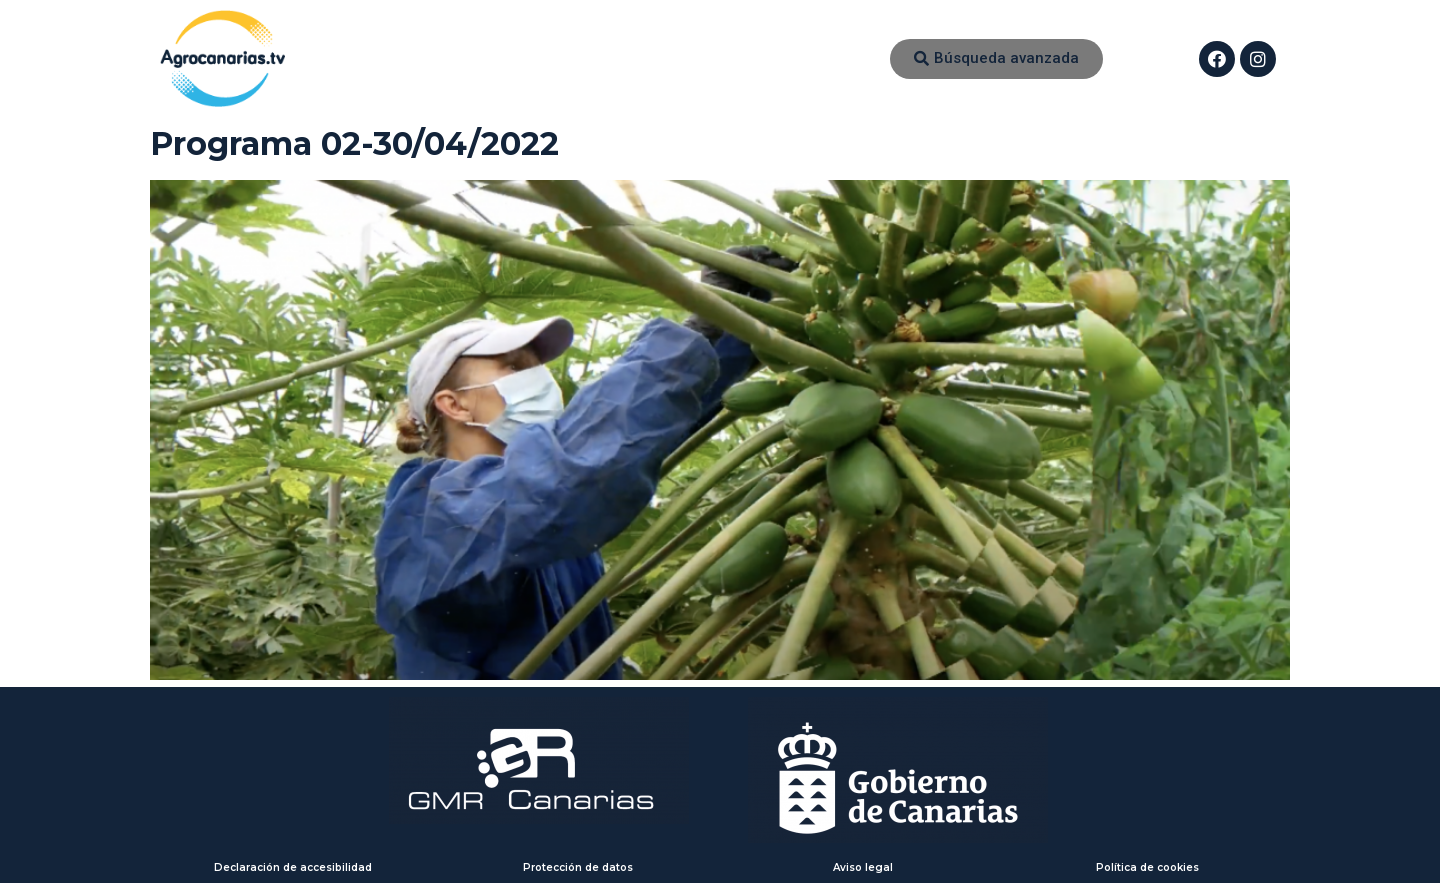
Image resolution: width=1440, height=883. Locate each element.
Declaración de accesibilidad (293, 867)
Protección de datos (578, 867)
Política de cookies (1147, 867)
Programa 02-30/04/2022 (354, 143)
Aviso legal (863, 867)
